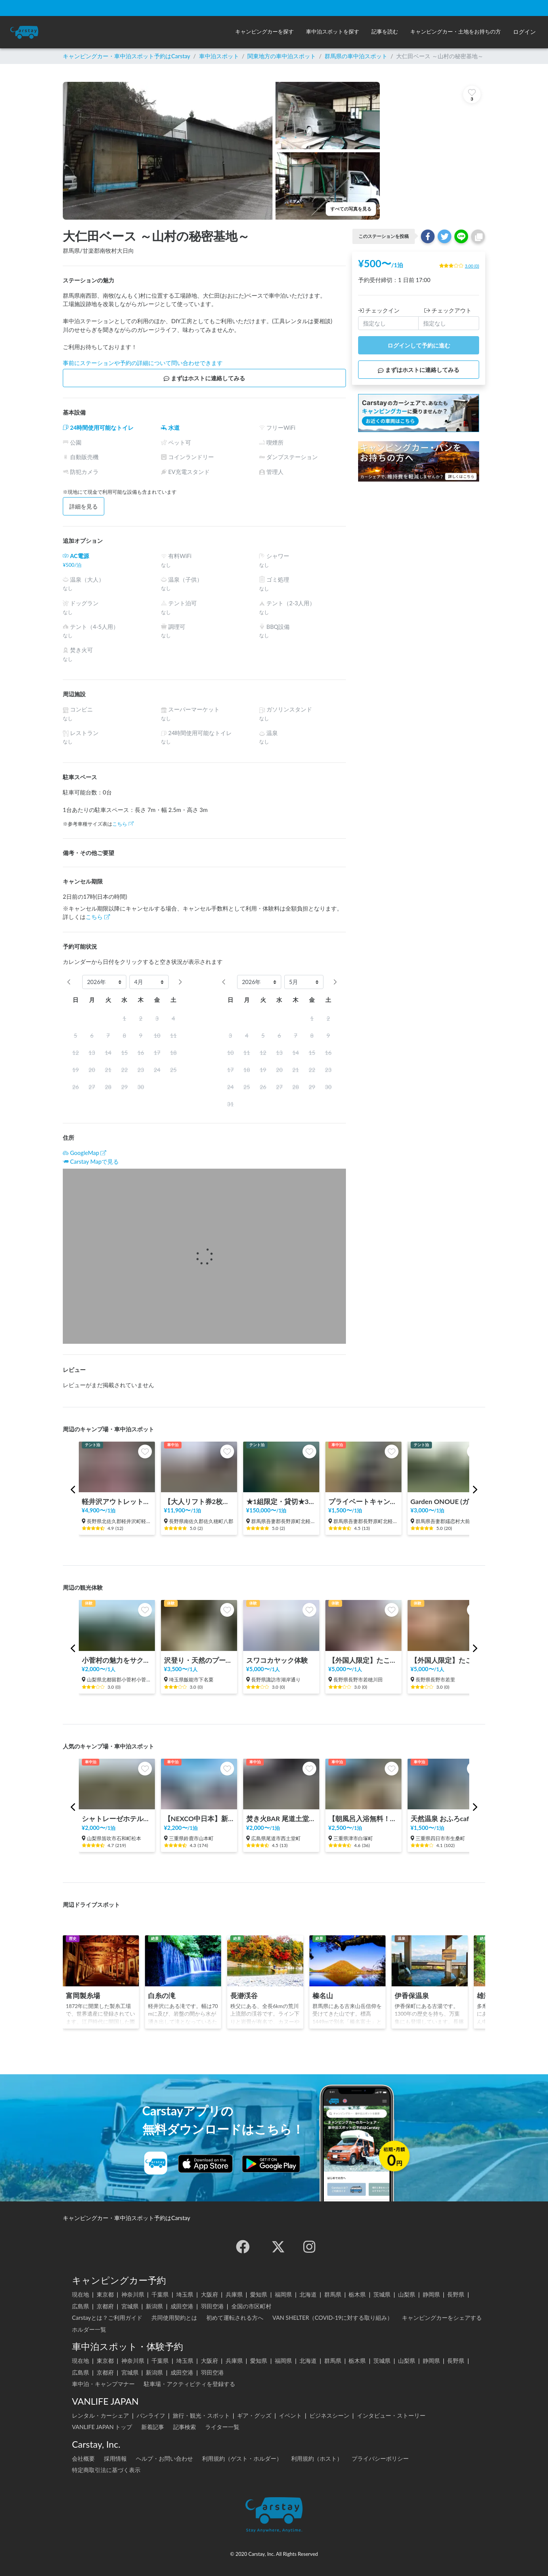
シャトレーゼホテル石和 (117, 1819)
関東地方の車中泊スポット (281, 56)
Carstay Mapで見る (94, 1161)
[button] (264, 32)
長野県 (455, 2294)
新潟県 (154, 2306)
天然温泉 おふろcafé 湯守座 (446, 1819)
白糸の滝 (161, 1996)
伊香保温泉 (412, 1996)
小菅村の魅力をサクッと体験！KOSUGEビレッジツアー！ (117, 1660)
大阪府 (209, 2294)
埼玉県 (184, 2294)
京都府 (105, 2306)
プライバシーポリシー (380, 2458)
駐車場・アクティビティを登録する (189, 2383)
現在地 (80, 2294)
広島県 (80, 2306)
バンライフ (151, 2415)
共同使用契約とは (174, 2317)
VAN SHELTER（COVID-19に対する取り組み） (332, 2317)
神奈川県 (132, 2294)
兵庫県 (234, 2294)
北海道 (308, 2294)
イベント (290, 2415)
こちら (123, 824)
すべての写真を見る (350, 209)
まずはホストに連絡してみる (204, 378)
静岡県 (431, 2294)
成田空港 (181, 2306)
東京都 (105, 2294)
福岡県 (283, 2294)
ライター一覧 (222, 2426)
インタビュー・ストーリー (391, 2415)
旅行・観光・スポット (201, 2415)
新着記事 (152, 2426)
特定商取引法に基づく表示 (106, 2469)
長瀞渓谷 (244, 1996)
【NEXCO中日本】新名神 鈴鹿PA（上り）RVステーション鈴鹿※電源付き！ (199, 1819)
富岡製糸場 (83, 1996)
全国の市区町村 (251, 2306)
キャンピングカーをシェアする (442, 2317)
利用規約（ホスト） (316, 2458)
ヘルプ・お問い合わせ (164, 2458)
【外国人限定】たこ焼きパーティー (363, 1660)
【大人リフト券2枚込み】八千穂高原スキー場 (199, 1502)
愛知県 (258, 2294)
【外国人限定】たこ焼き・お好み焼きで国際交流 (446, 1660)
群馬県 (332, 2294)
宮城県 (130, 2306)
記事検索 (184, 2426)
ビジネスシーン (329, 2415)
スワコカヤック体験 (277, 1660)
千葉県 (160, 2294)
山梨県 (406, 2294)
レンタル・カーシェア (100, 2415)
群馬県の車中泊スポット (356, 56)
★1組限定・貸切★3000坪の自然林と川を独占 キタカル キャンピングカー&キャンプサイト (281, 1502)
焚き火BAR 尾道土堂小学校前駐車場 (281, 1819)
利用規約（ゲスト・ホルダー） (242, 2458)
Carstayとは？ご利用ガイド (107, 2317)
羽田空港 (212, 2306)
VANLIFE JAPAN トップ (102, 2426)
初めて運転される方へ (234, 2317)
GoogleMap (84, 1152)
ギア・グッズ (254, 2415)
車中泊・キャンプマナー (103, 2383)
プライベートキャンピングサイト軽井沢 (363, 1502)
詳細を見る (83, 506)
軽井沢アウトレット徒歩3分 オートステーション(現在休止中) (117, 1502)
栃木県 (357, 2294)
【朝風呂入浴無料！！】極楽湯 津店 (363, 1819)
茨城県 (381, 2294)
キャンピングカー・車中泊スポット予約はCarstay (126, 56)
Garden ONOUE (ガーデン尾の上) (446, 1502)
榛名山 (322, 1996)
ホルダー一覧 (89, 2329)
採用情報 (115, 2458)
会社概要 (83, 2458)
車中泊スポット (219, 56)
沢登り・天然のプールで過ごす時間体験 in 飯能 (199, 1660)
